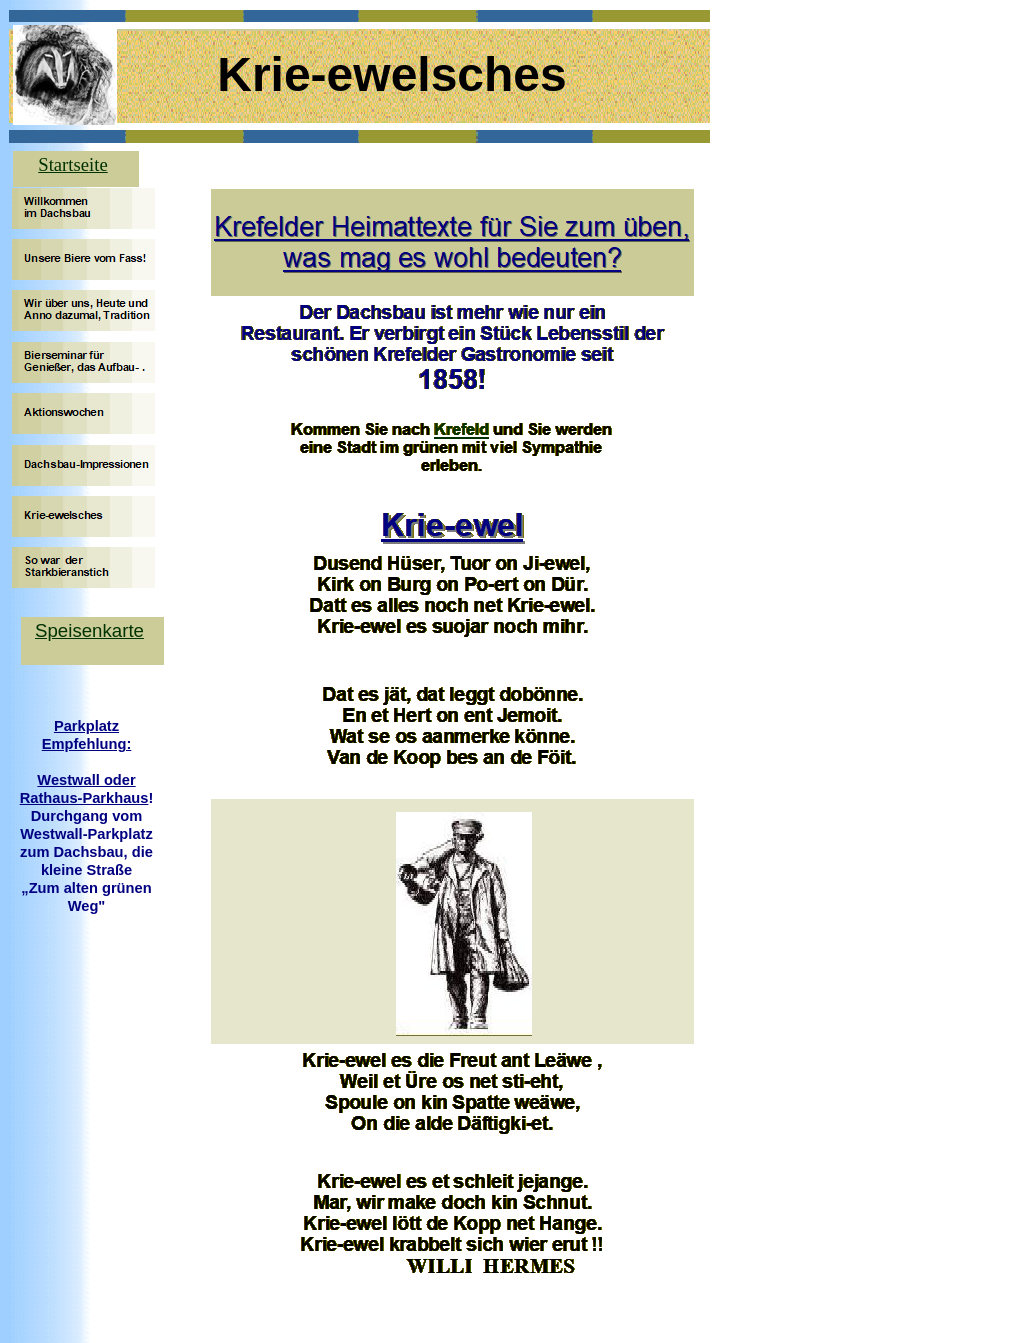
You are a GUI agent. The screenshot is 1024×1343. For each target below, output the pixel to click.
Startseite (72, 164)
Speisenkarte (89, 630)
